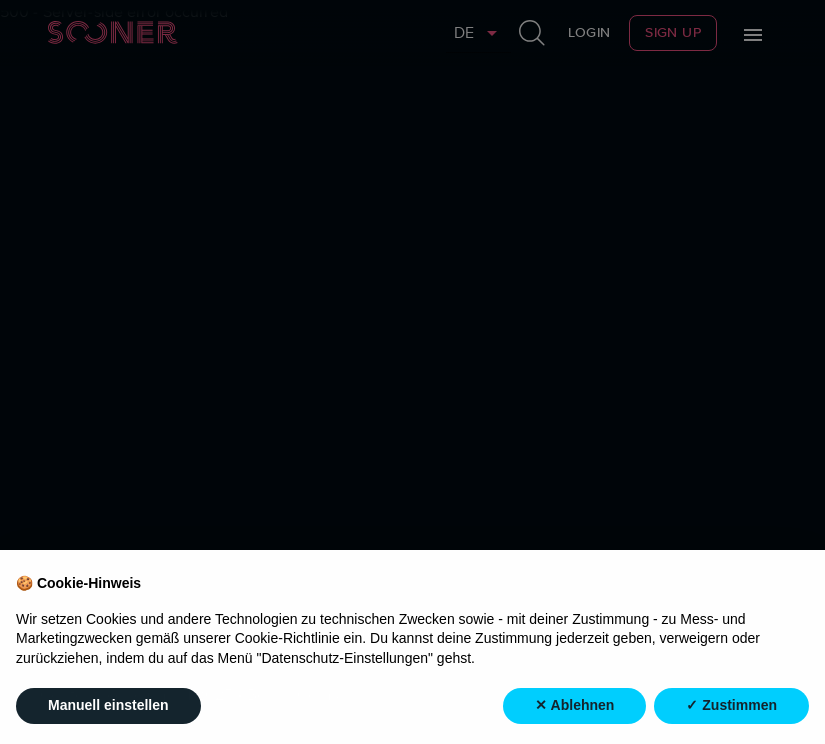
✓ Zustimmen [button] (731, 706)
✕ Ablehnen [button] (574, 706)
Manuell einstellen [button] (108, 706)
